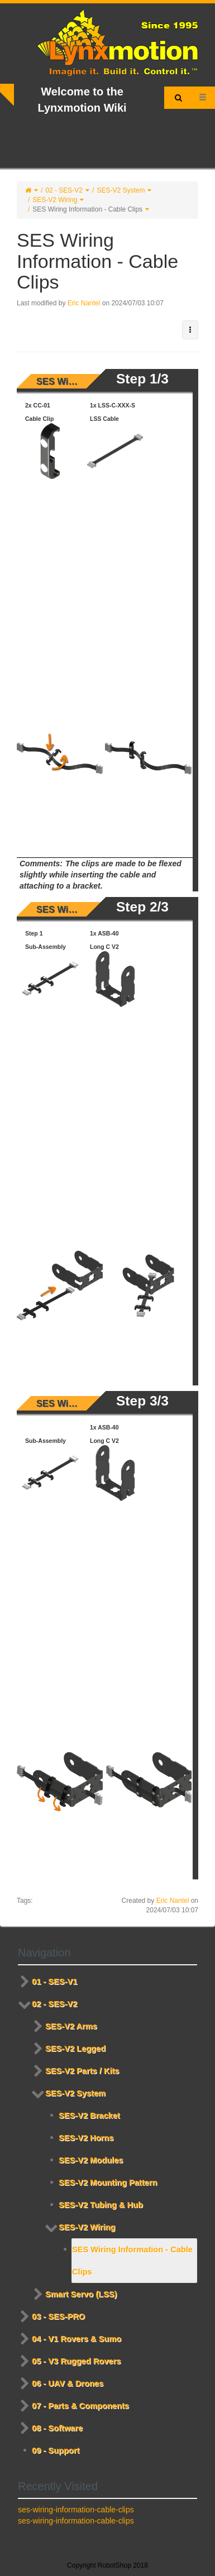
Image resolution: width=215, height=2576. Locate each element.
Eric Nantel (84, 303)
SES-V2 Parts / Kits (82, 2070)
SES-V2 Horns (86, 2137)
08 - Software (57, 2428)
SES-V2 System (121, 190)
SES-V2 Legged (75, 2048)
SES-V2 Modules (91, 2160)
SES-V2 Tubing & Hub (101, 2204)
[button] (190, 329)
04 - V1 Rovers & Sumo (76, 2338)
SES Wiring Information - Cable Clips (87, 209)
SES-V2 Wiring (54, 200)
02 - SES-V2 (64, 190)
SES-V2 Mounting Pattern (108, 2182)
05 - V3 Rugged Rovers (76, 2361)
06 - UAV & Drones (67, 2383)
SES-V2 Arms (71, 2026)
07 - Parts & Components (80, 2405)
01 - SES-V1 (54, 1981)
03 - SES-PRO (58, 2316)
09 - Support (55, 2450)
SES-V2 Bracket (89, 2115)
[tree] (107, 2216)
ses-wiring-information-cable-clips (76, 2509)
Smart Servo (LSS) (81, 2294)
